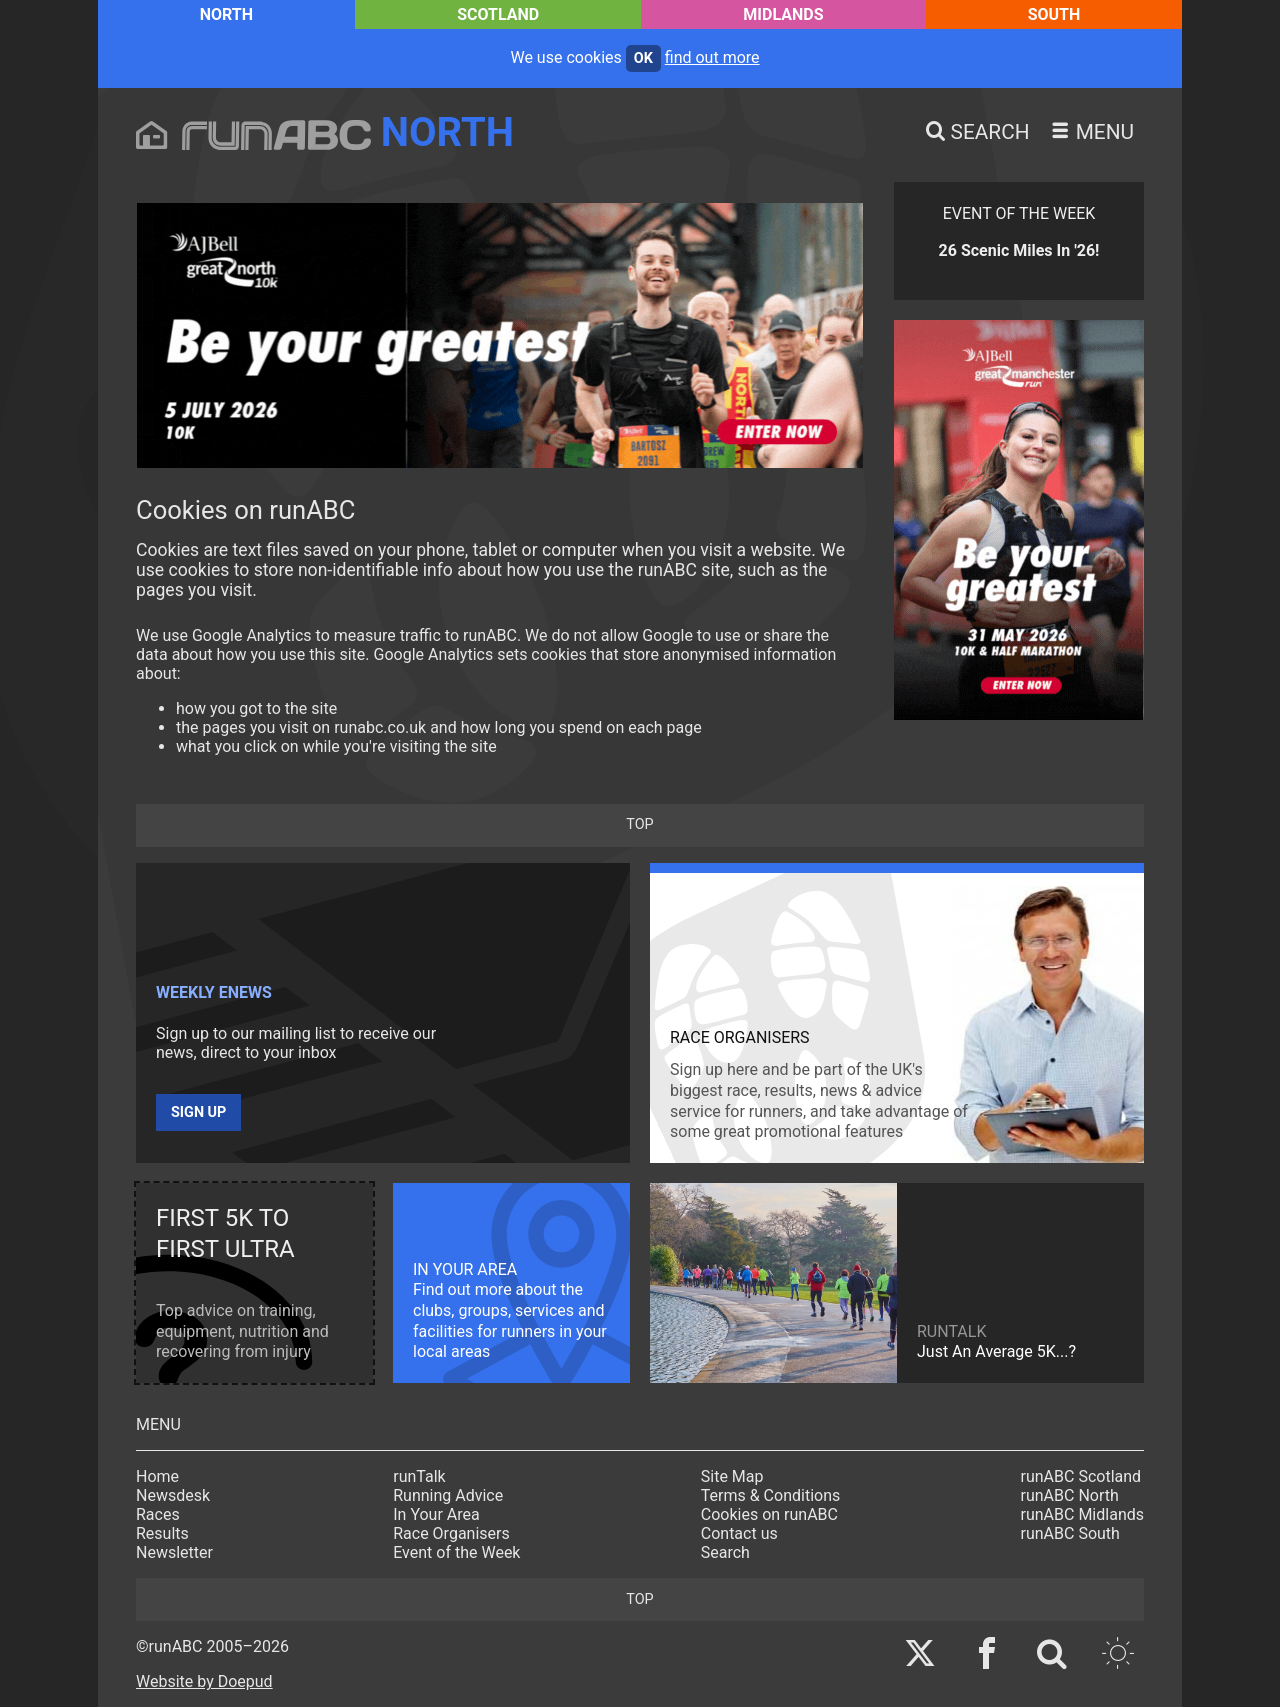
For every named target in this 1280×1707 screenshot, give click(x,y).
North (226, 14)
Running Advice (448, 1495)
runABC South (1070, 1533)
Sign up (198, 1112)
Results (162, 1533)
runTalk (419, 1476)
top (639, 824)
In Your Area (436, 1514)
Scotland (498, 14)
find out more (712, 57)
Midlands (783, 14)
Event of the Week (456, 1552)
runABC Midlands (1082, 1514)
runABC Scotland (1081, 1476)
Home (157, 1476)
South (1054, 14)
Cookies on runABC (769, 1514)
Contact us (739, 1533)
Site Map (732, 1476)
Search (725, 1552)
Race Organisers (451, 1533)
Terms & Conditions (771, 1495)
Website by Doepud (204, 1681)
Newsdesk (173, 1495)
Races (158, 1514)
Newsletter (174, 1552)
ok (643, 58)
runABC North (1070, 1495)
